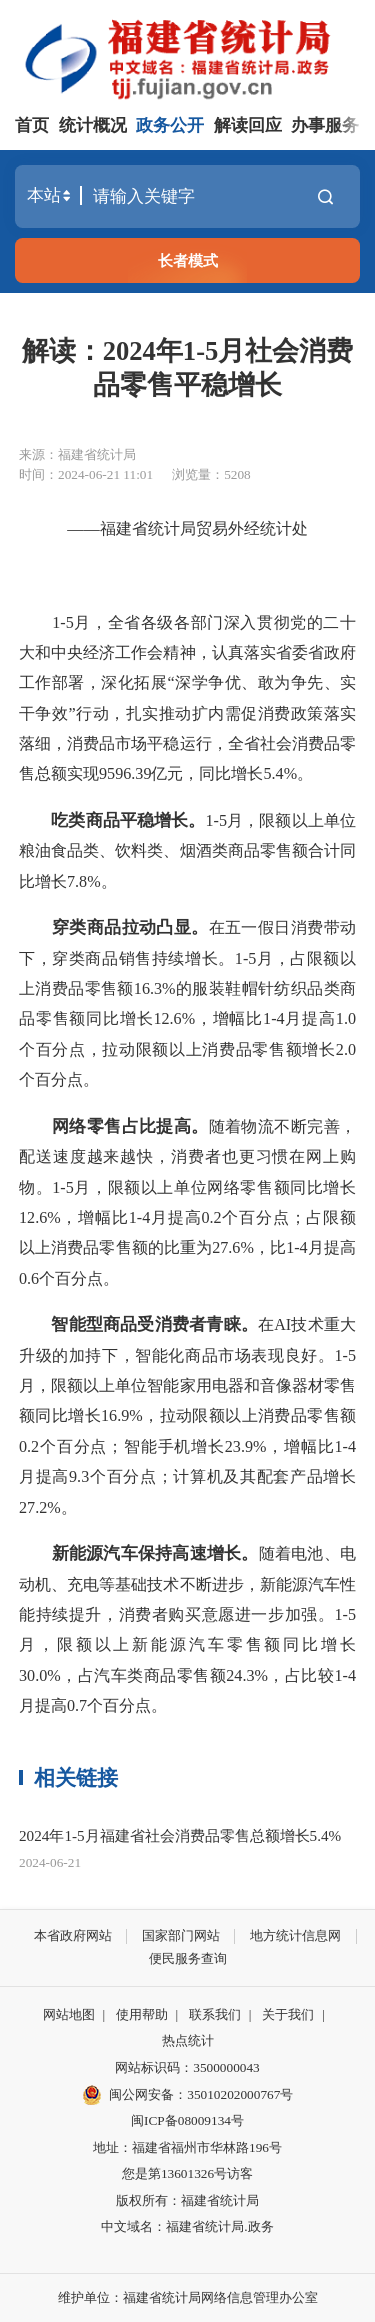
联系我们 (215, 2014)
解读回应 (248, 125)
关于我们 (288, 2014)
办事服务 (325, 125)
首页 (32, 125)
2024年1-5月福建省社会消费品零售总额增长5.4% (180, 1835)
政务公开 (170, 125)
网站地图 (69, 2014)
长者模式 (188, 260)
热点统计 (188, 2040)
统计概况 (93, 125)
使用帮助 (142, 2014)
